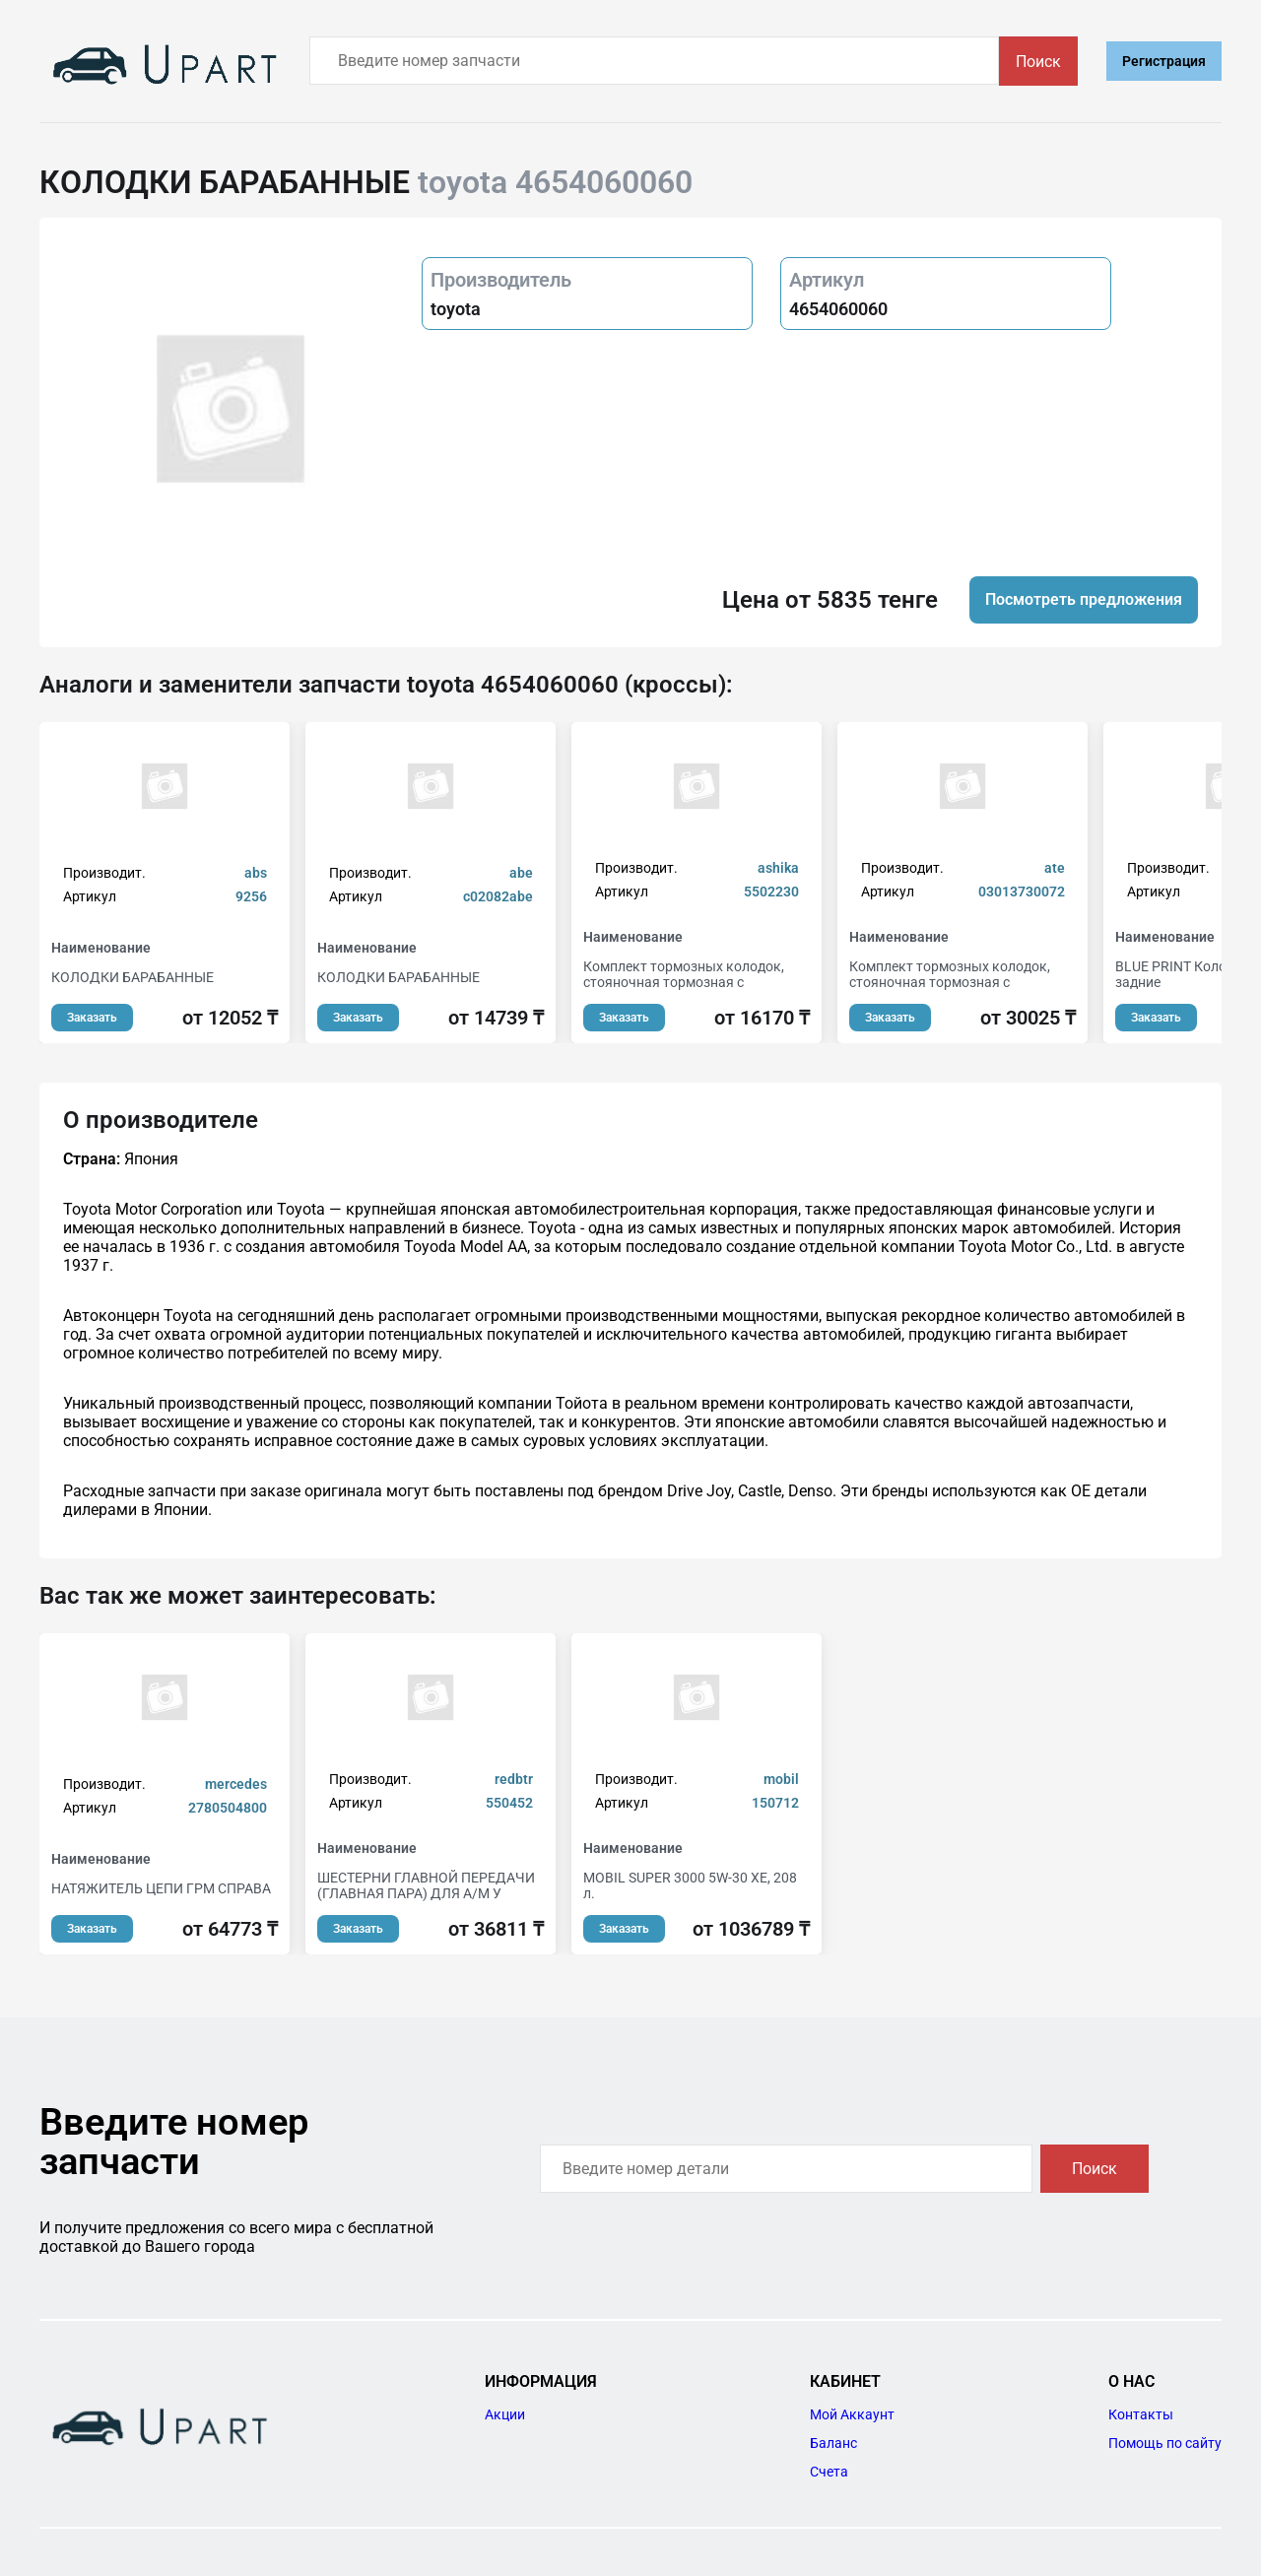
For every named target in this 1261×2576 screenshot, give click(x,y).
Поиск (1038, 61)
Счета (829, 2471)
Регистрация (1164, 61)
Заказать (92, 1017)
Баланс (833, 2443)
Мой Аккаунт (852, 2414)
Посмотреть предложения (1083, 599)
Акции (505, 2414)
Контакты (1140, 2414)
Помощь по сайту (1165, 2443)
